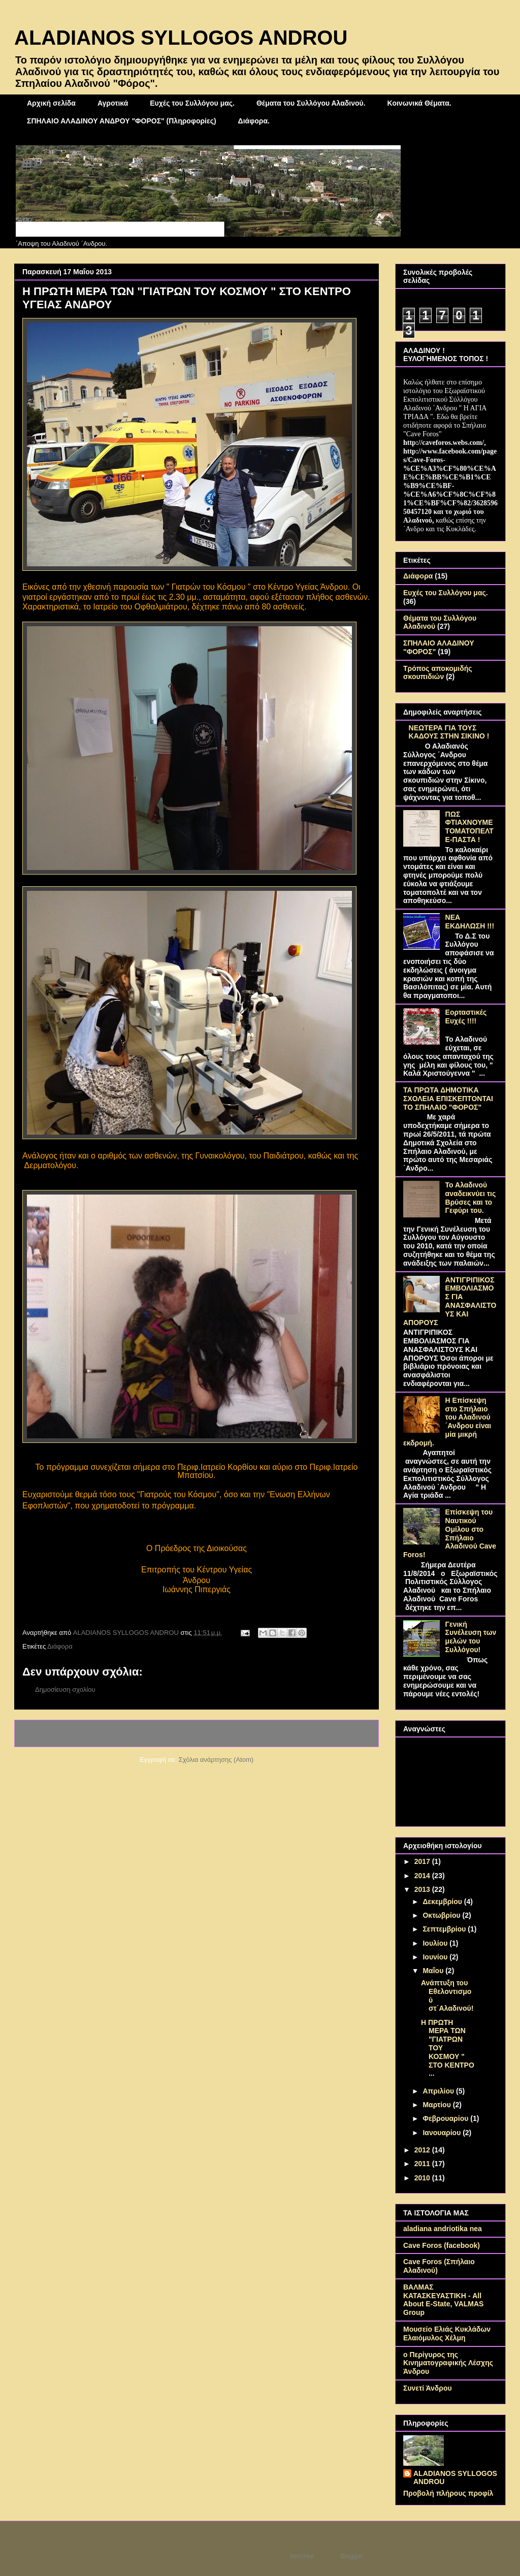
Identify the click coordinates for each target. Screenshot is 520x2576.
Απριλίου (439, 2091)
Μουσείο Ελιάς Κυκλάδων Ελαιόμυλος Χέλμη (447, 2333)
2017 (423, 1861)
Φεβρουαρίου (446, 2118)
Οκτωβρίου (442, 1915)
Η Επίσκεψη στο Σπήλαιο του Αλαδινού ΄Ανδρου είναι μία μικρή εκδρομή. (447, 1421)
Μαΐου (433, 1971)
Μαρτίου (437, 2105)
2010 (423, 2178)
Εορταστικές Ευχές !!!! (466, 1016)
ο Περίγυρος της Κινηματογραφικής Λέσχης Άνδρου (448, 2363)
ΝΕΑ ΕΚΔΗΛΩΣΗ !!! (470, 921)
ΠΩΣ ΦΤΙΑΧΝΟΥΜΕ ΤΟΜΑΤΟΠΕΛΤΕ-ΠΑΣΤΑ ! (469, 827)
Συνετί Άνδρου (427, 2388)
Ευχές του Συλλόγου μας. (192, 103)
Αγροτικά (113, 103)
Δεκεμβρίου (443, 1901)
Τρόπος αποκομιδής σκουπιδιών (437, 672)
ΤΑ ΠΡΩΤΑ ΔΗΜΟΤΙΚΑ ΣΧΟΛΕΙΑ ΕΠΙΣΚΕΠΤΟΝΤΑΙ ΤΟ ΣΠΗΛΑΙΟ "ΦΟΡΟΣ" (448, 1098)
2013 (423, 1889)
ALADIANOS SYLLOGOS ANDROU (180, 37)
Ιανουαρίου (442, 2133)
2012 (423, 2150)
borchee (302, 2556)
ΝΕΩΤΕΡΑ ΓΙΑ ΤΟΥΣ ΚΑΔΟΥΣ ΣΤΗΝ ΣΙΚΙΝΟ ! (449, 732)
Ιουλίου (435, 1943)
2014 (423, 1876)
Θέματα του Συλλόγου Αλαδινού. (311, 103)
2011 (423, 2164)
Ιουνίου (435, 1957)
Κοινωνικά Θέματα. (419, 103)
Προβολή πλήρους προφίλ (448, 2493)
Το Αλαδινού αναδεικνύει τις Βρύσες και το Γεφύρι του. (470, 1197)
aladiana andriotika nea (442, 2229)
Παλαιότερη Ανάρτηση (332, 1733)
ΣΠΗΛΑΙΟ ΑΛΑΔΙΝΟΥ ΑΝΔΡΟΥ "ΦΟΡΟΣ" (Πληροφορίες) (121, 121)
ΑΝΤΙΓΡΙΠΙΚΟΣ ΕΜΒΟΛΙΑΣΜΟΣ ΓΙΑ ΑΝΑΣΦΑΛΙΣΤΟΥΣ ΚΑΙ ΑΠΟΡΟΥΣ (449, 1301)
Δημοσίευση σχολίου (65, 1689)
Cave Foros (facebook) (441, 2245)
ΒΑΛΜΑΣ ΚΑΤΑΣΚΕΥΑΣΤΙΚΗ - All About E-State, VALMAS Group (443, 2299)
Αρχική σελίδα (51, 103)
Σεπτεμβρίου (445, 1929)
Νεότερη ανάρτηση (55, 1733)
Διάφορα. (254, 121)
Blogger (352, 2556)
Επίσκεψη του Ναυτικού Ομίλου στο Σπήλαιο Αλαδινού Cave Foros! (449, 1533)
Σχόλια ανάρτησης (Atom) (216, 1759)
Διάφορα (60, 1646)
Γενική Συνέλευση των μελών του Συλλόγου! (471, 1637)
